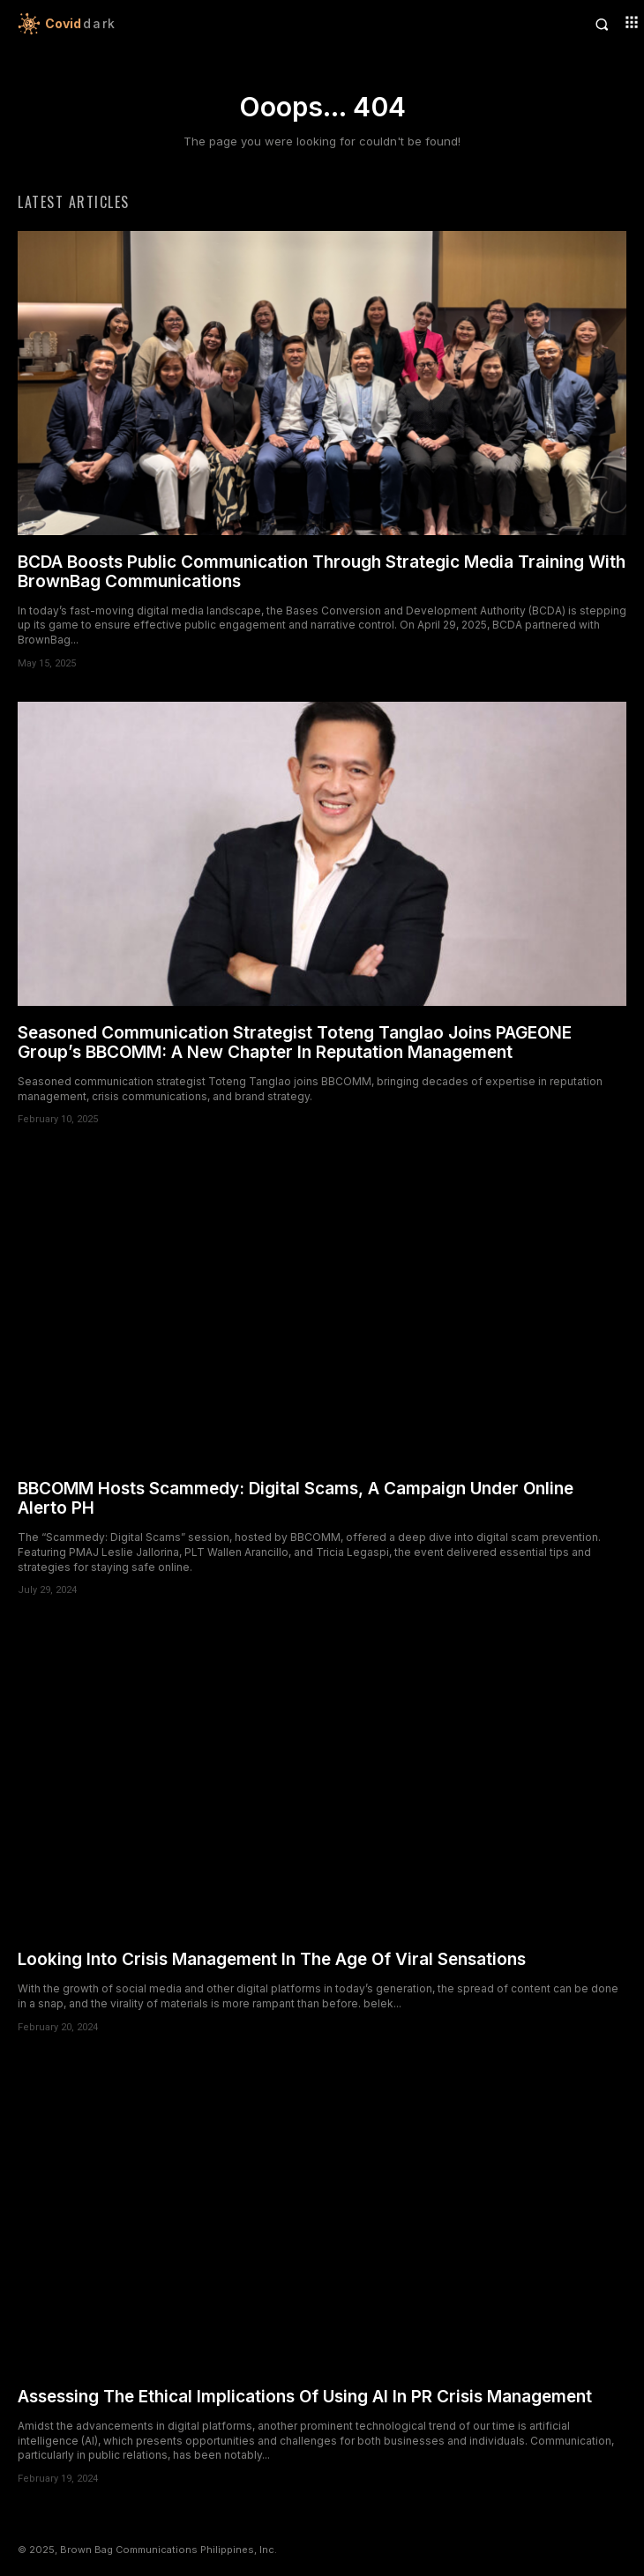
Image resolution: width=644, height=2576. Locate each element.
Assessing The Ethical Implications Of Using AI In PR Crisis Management (305, 2396)
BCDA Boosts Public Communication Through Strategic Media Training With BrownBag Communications (321, 572)
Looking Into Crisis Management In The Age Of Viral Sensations (272, 1959)
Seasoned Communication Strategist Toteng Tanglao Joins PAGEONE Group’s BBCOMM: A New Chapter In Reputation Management (295, 1042)
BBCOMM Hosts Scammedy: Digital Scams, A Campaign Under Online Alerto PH (295, 1498)
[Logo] (170, 23)
